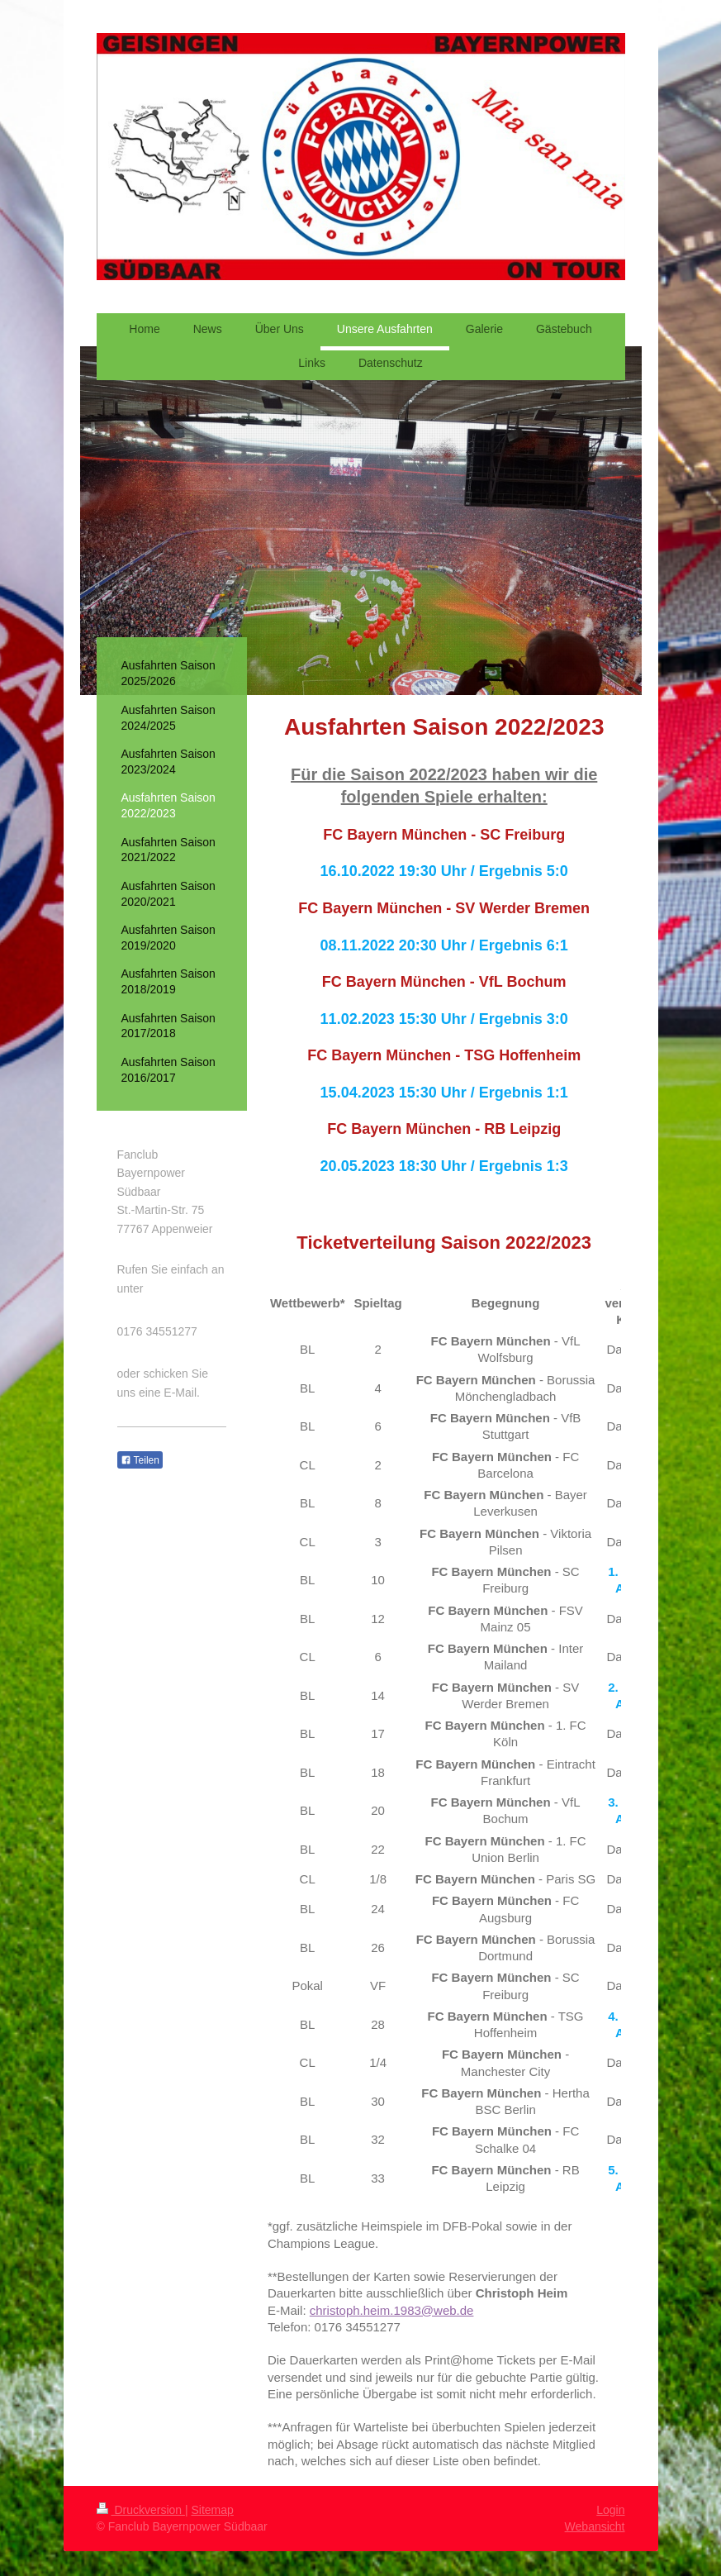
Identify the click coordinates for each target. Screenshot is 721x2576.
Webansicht (595, 2526)
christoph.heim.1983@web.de (392, 2310)
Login (610, 2509)
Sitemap (213, 2509)
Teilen (140, 1460)
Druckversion (141, 2509)
